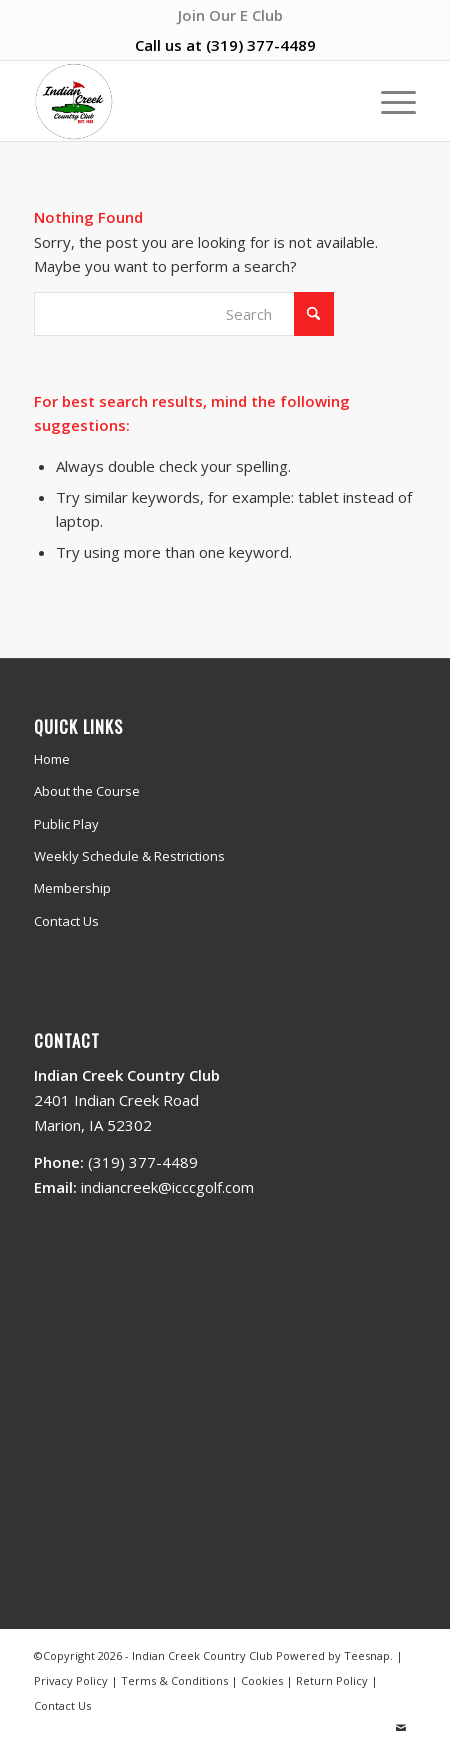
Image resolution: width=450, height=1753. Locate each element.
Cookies (262, 1680)
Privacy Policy (71, 1680)
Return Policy (332, 1680)
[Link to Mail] (401, 1728)
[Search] (184, 314)
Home (52, 759)
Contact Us (66, 921)
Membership (72, 888)
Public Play (66, 824)
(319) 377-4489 (261, 45)
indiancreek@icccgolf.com (167, 1187)
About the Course (87, 791)
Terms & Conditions (174, 1680)
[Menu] (388, 101)
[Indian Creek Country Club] (187, 101)
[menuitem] (230, 15)
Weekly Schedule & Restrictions (129, 856)
